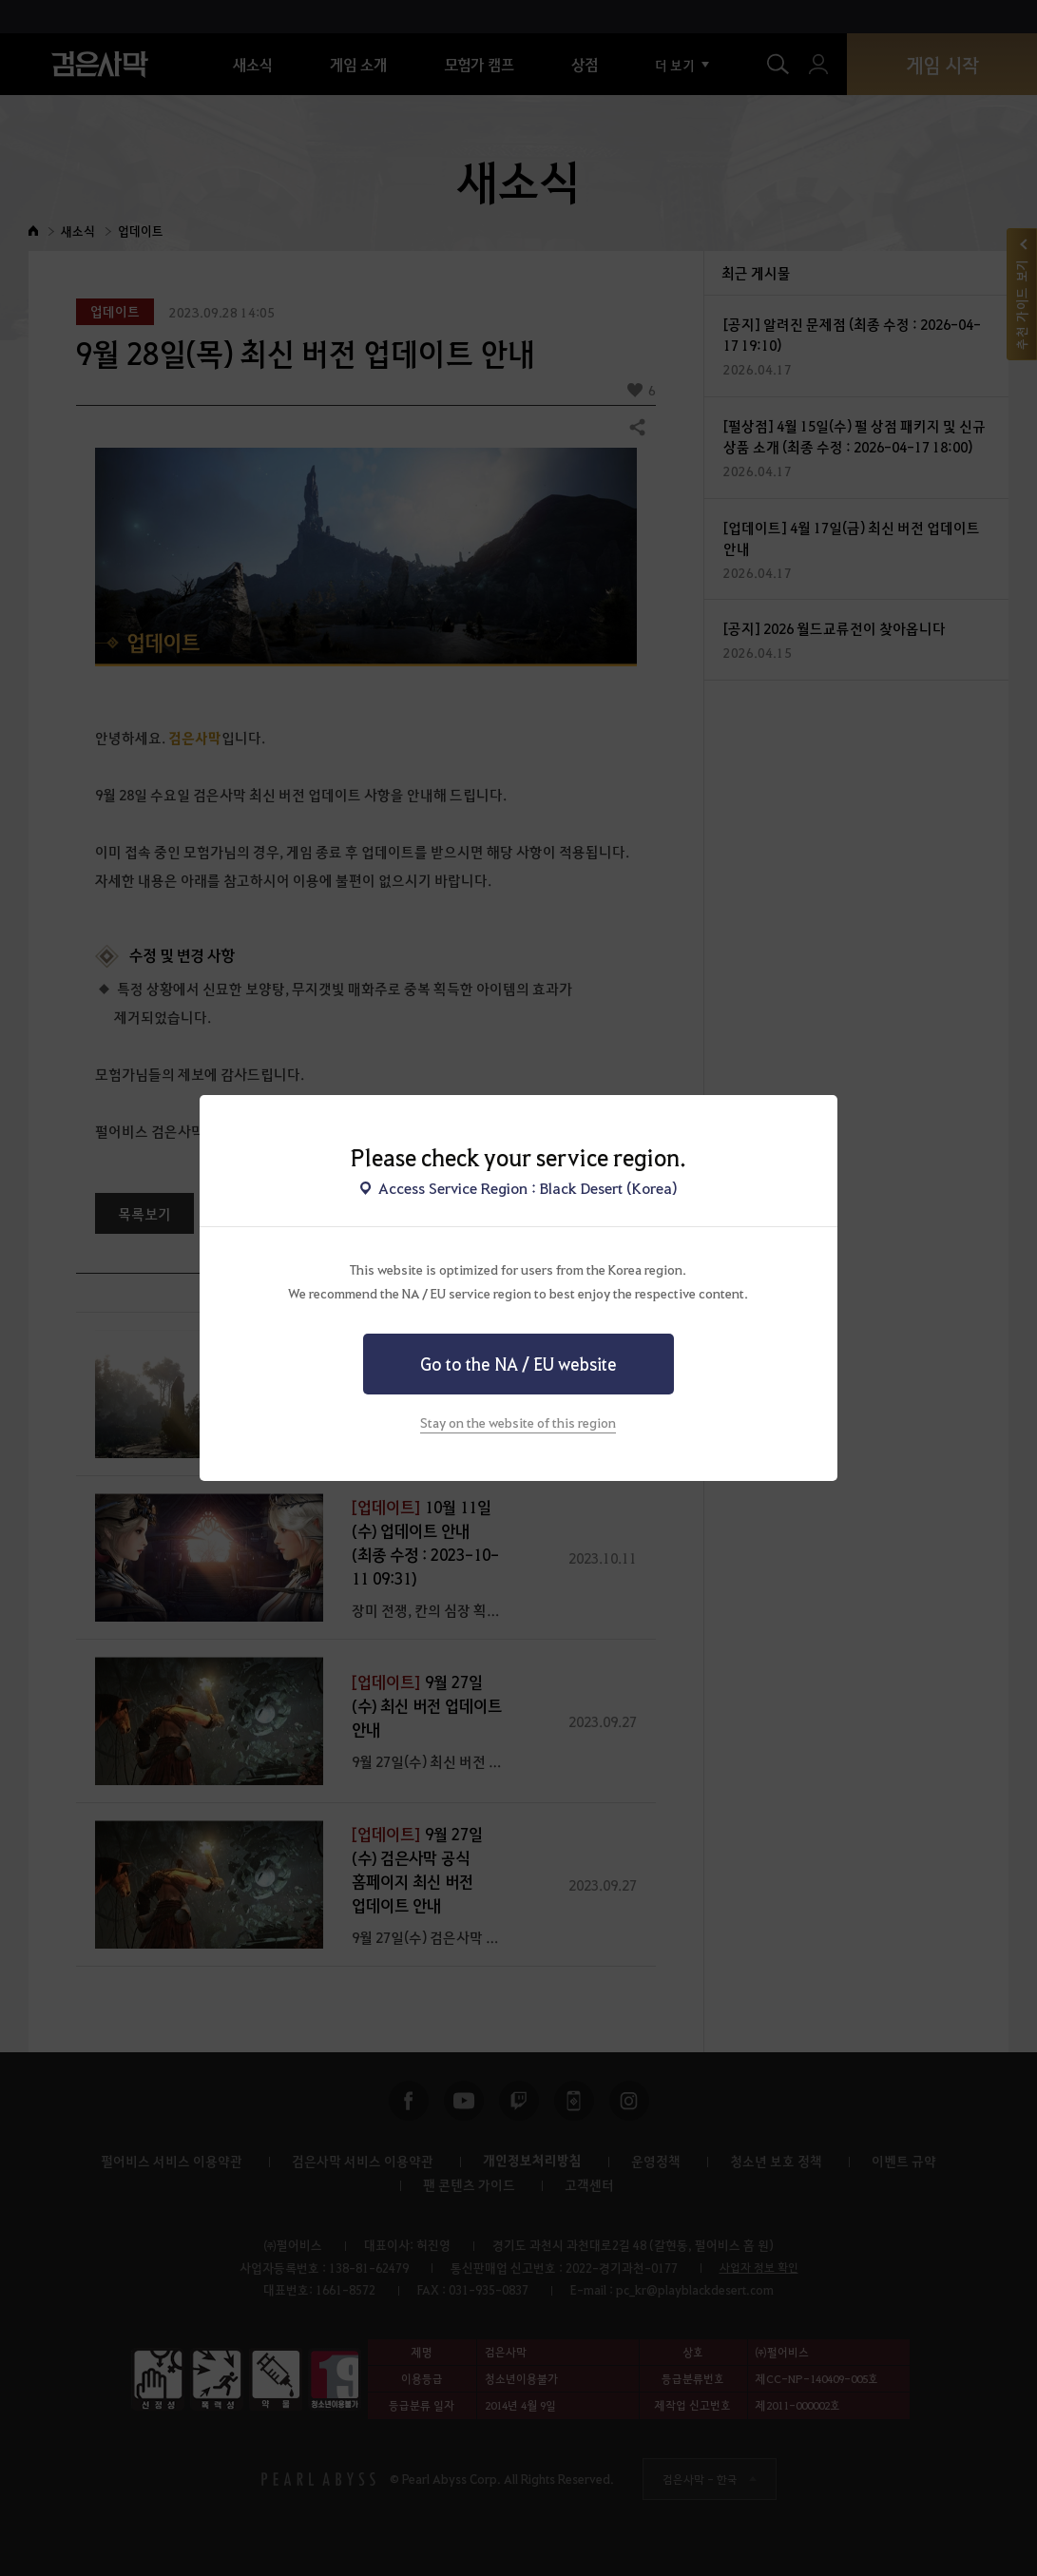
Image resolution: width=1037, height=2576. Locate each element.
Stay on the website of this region (518, 1422)
